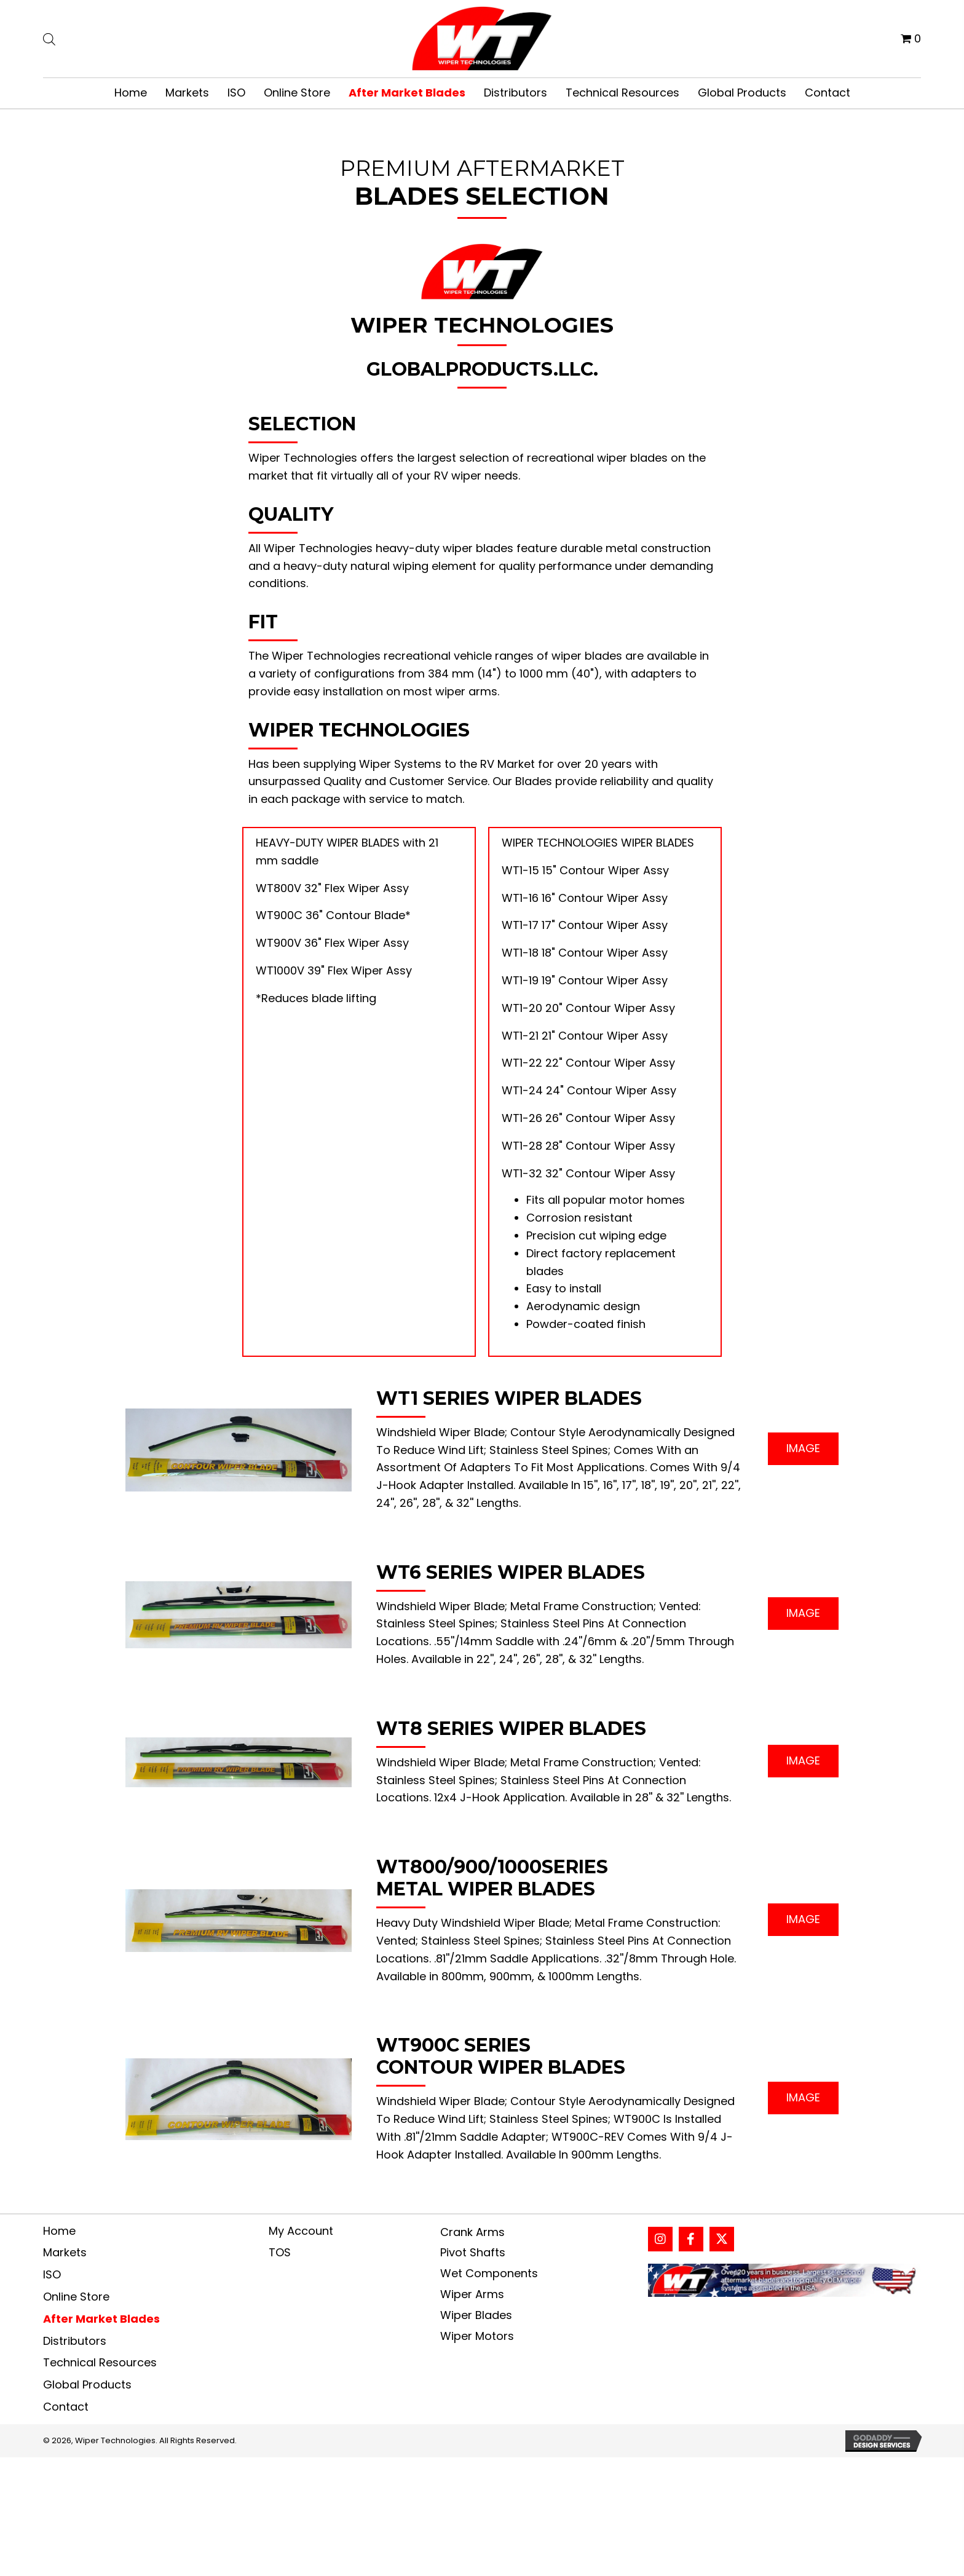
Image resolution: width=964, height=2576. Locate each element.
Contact (66, 2406)
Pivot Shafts (472, 2252)
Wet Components (489, 2273)
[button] (803, 1448)
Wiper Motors (477, 2336)
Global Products (87, 2384)
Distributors (74, 2341)
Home (59, 2230)
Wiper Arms (472, 2294)
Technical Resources (100, 2362)
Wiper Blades (476, 2315)
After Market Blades (101, 2318)
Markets (65, 2252)
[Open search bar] (49, 37)
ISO (52, 2274)
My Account (301, 2230)
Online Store (76, 2296)
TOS (280, 2252)
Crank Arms (472, 2232)
